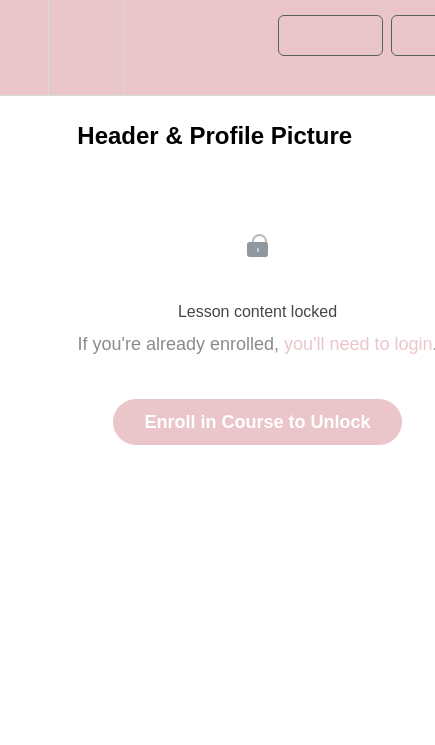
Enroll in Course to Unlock (257, 422)
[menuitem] (85, 47)
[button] (24, 47)
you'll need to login (358, 344)
